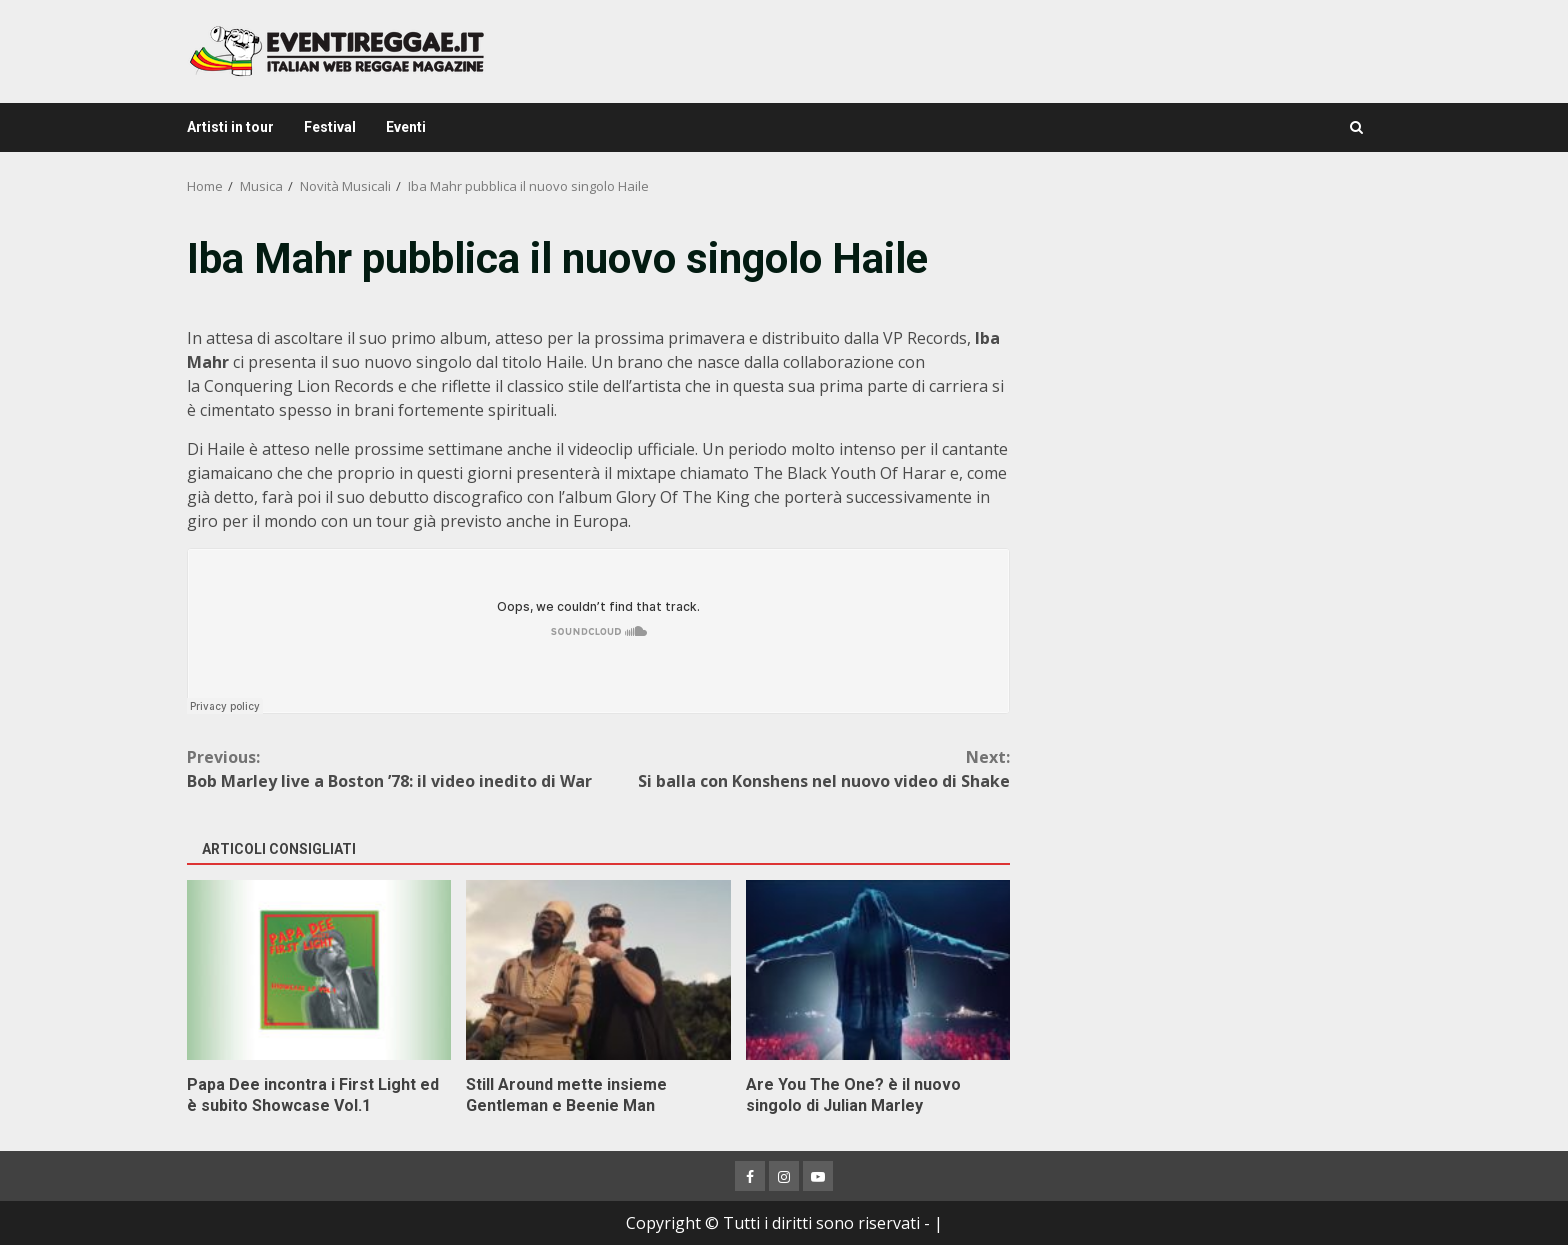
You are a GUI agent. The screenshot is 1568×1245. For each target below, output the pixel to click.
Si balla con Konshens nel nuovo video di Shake (805, 768)
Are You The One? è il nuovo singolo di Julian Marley (878, 970)
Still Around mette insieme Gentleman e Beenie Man (598, 970)
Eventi (406, 127)
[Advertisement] (1208, 370)
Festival (330, 127)
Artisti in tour (230, 127)
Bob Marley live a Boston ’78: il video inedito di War (393, 768)
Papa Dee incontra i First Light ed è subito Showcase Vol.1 (319, 970)
